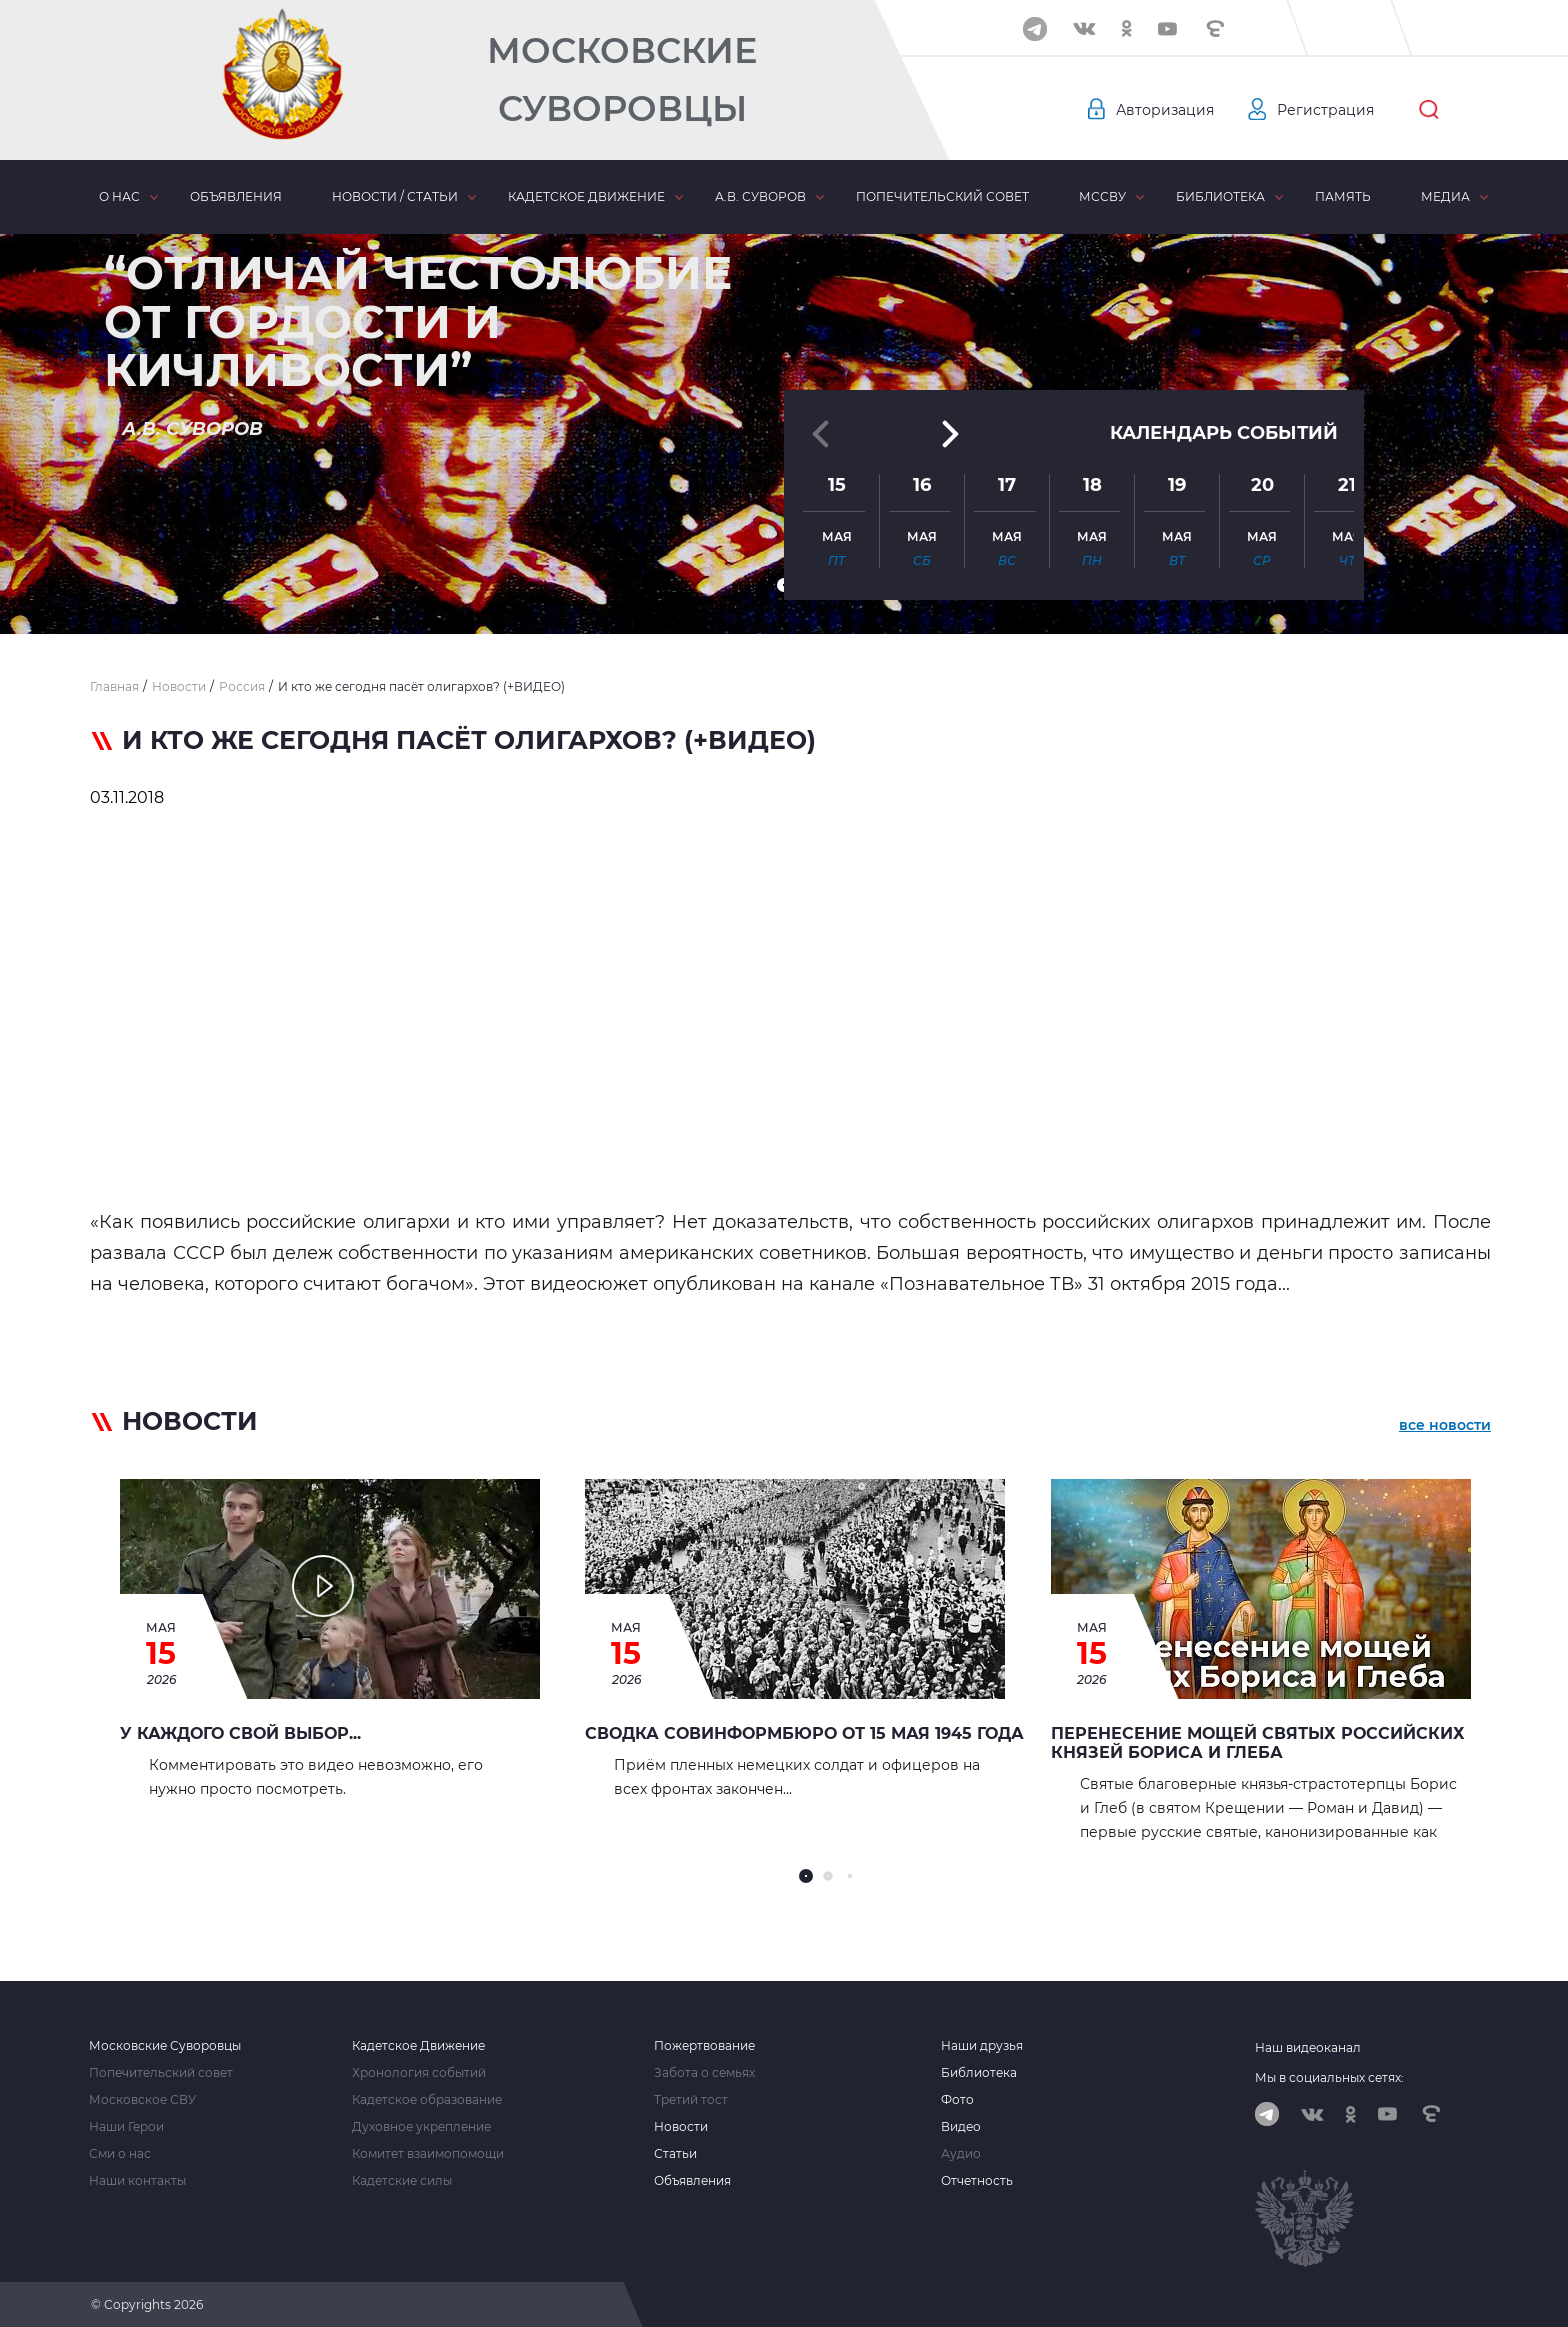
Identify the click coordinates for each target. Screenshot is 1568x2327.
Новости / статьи (395, 196)
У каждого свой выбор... (240, 1733)
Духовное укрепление (421, 2127)
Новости (681, 2127)
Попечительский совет (942, 196)
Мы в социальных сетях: (1329, 2077)
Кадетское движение (586, 196)
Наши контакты (137, 2181)
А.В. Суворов (760, 196)
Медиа (1445, 196)
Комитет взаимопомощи (428, 2154)
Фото (957, 2100)
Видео (961, 2127)
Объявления (236, 196)
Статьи (675, 2154)
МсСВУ (1102, 196)
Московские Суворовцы (622, 79)
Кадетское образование (427, 2100)
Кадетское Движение (418, 2046)
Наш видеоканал (1308, 2047)
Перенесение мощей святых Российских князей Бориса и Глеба (1258, 1743)
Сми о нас (120, 2154)
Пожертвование (704, 2046)
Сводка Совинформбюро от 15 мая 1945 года (804, 1733)
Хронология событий (419, 2073)
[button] (784, 585)
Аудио (961, 2154)
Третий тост (691, 2100)
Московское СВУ (142, 2100)
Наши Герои (126, 2127)
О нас (119, 196)
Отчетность (977, 2181)
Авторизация (1165, 110)
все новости (1445, 1425)
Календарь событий (1224, 412)
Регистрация (1325, 110)
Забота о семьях (704, 2073)
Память (1343, 196)
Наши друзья (982, 2046)
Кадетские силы (402, 2181)
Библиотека (1220, 196)
